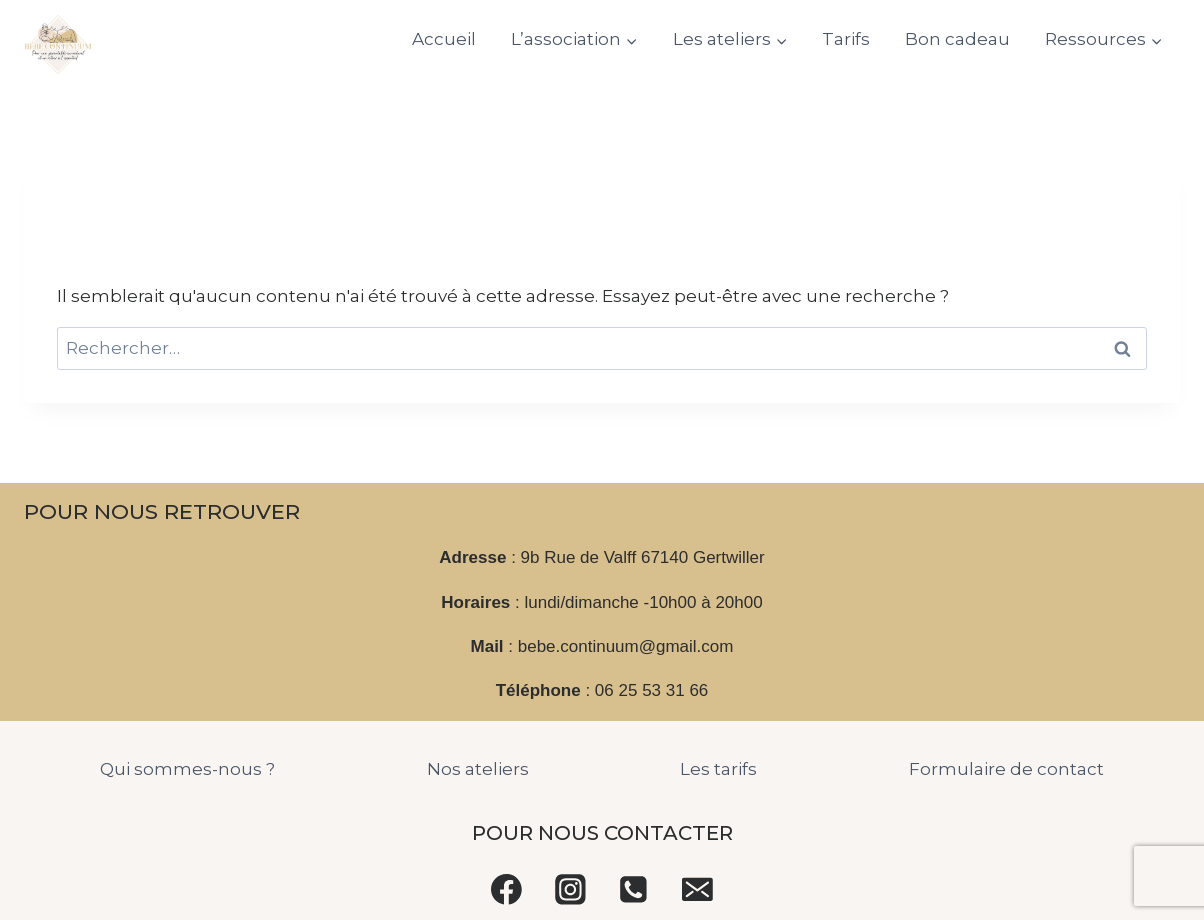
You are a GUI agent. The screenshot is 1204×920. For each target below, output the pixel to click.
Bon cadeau (957, 39)
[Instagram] (570, 889)
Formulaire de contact (1006, 769)
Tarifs (846, 39)
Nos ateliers (478, 769)
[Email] (698, 889)
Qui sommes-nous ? (187, 769)
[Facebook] (507, 889)
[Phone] (634, 889)
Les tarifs (718, 769)
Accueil (444, 39)
